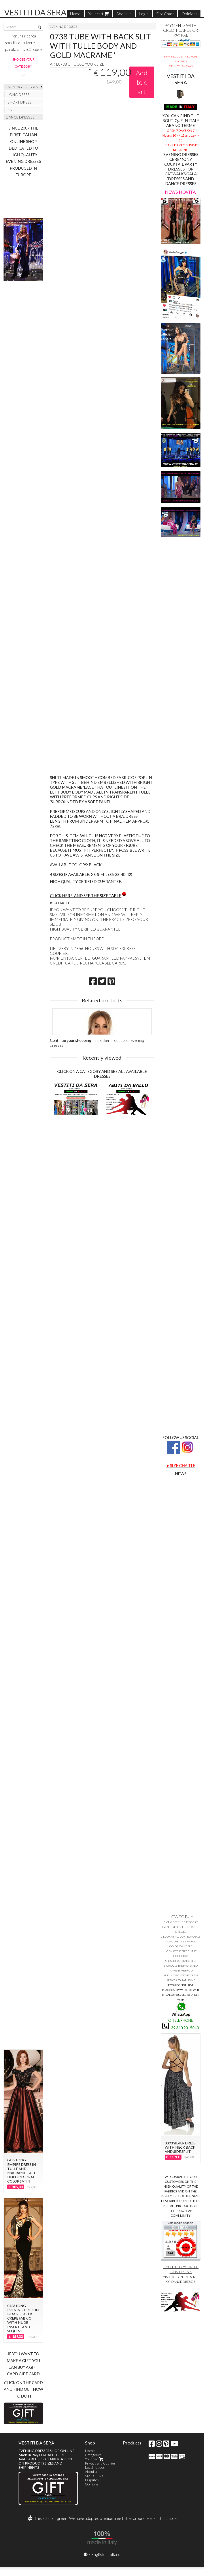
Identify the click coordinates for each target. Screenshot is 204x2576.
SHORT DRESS (19, 102)
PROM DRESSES (181, 2272)
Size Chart (165, 13)
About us (123, 13)
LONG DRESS (19, 94)
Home (75, 13)
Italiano (113, 2554)
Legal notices (95, 2467)
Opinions (189, 13)
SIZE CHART (95, 2476)
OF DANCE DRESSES (180, 2281)
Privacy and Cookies (100, 2463)
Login (144, 13)
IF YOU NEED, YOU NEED (180, 2267)
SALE (12, 110)
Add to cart (141, 82)
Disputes (92, 2480)
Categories (93, 2455)
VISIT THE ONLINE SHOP (180, 2277)
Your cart (98, 13)
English (97, 2554)
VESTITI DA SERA (35, 12)
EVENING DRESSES (63, 26)
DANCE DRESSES (20, 117)
